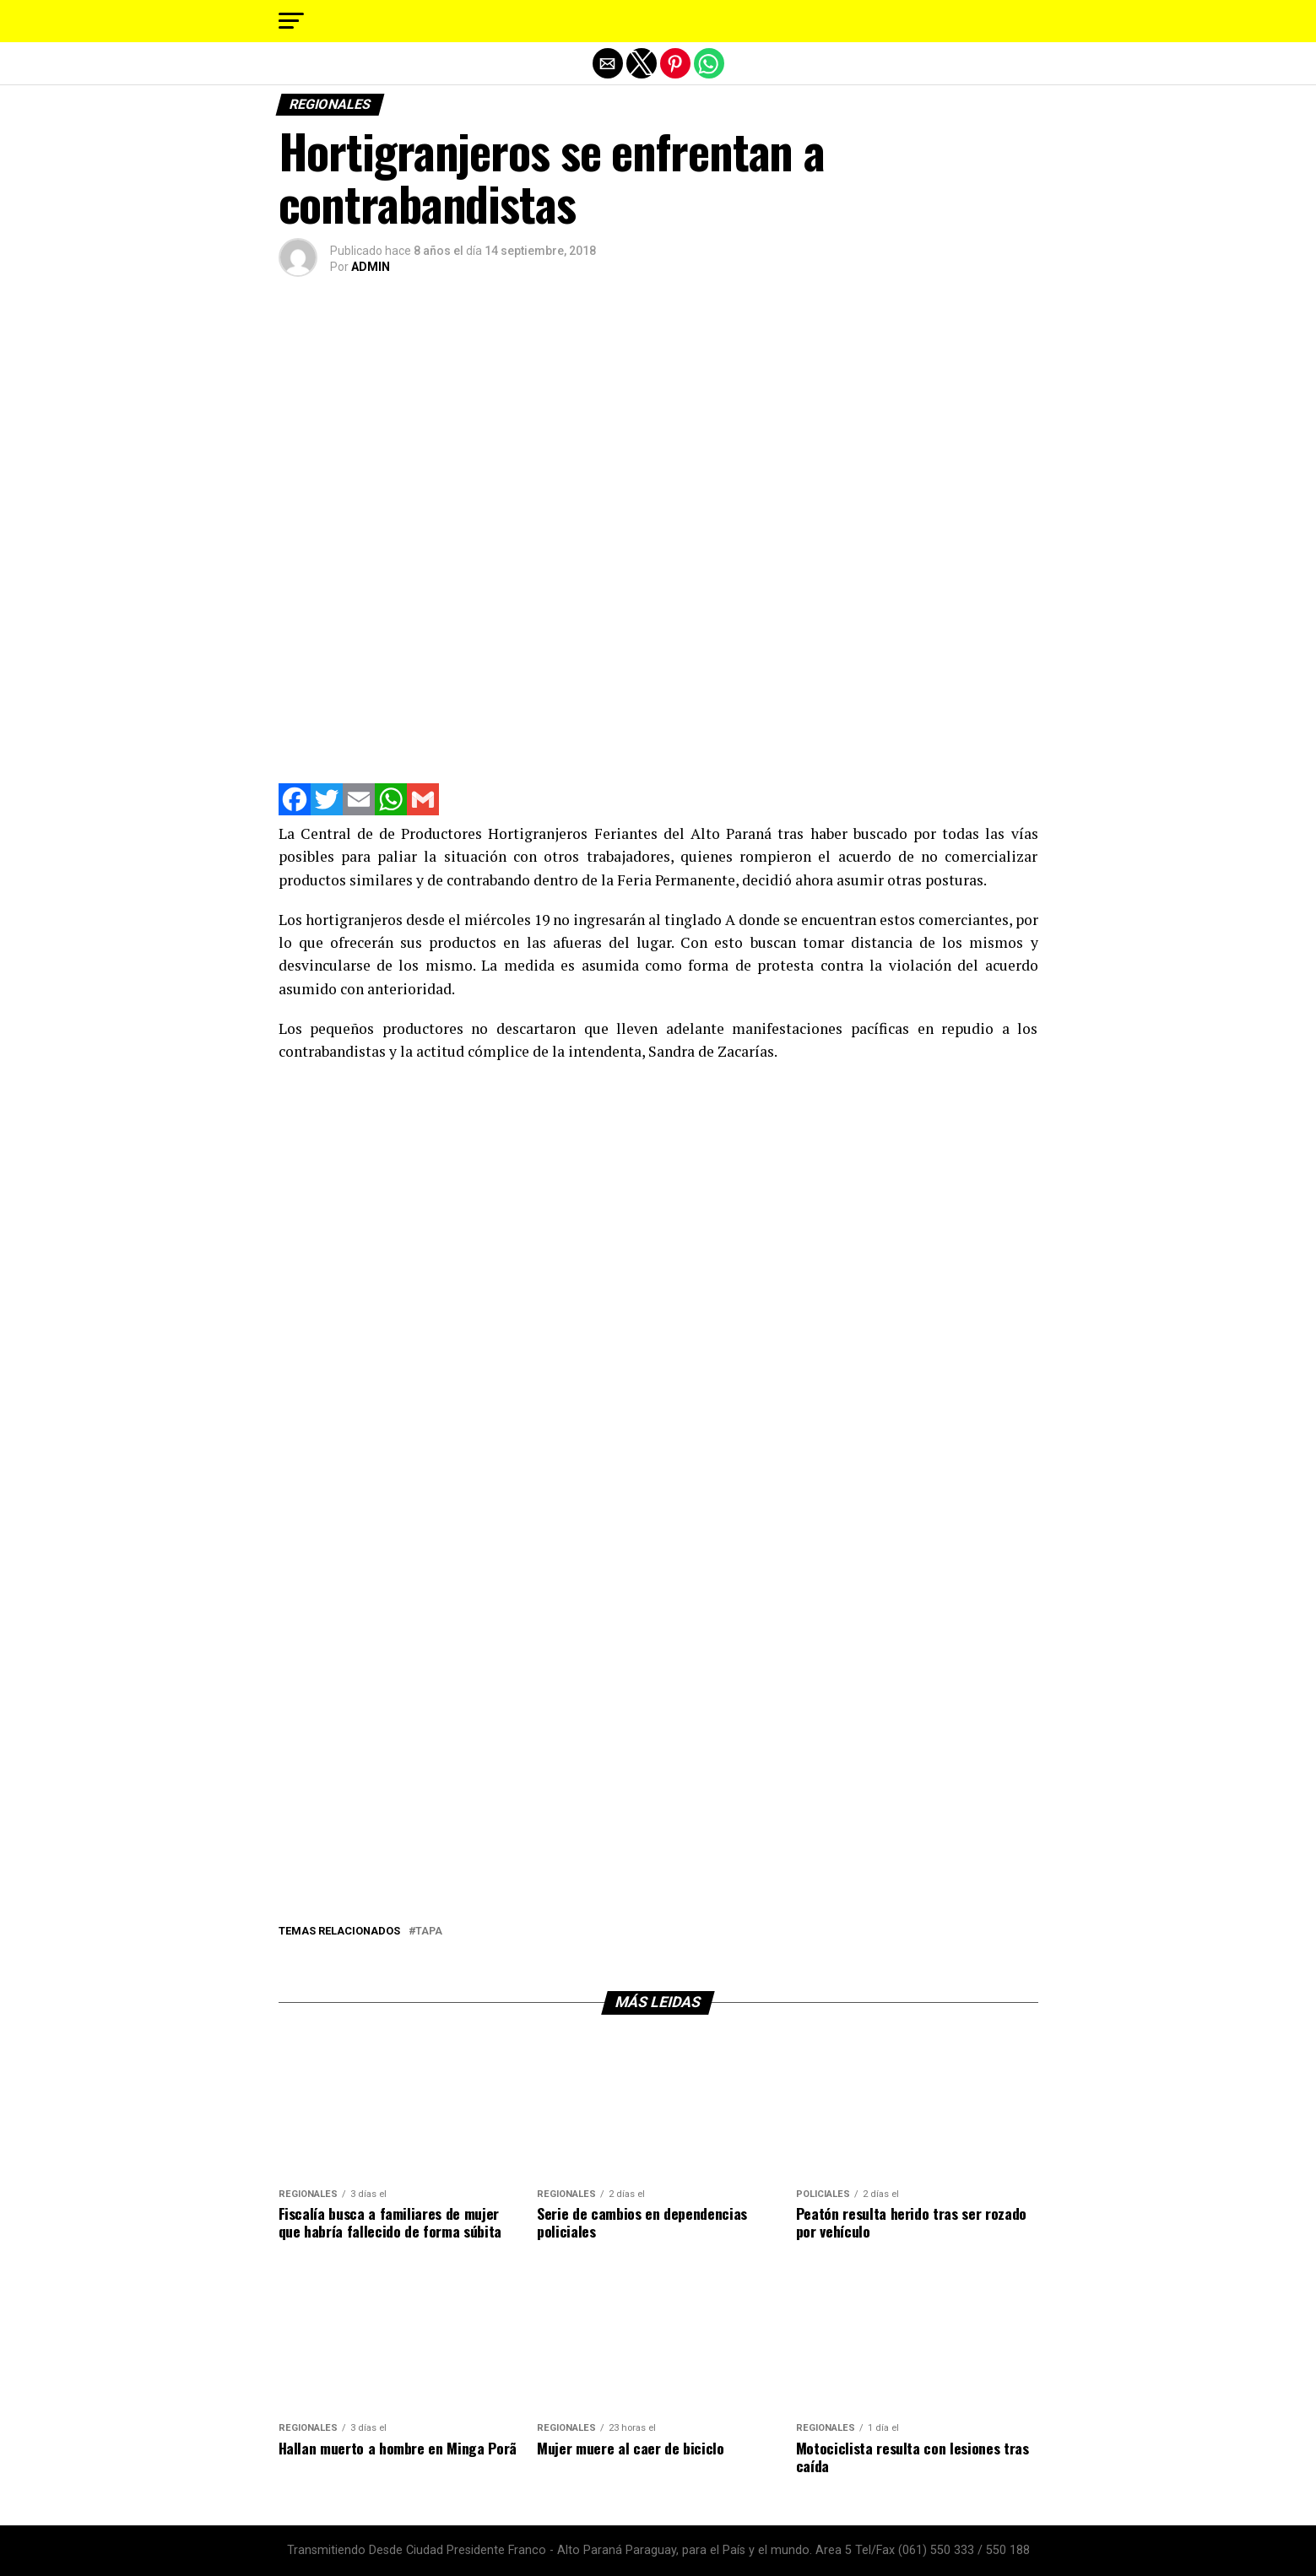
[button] (291, 21)
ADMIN (370, 266)
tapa (428, 1931)
